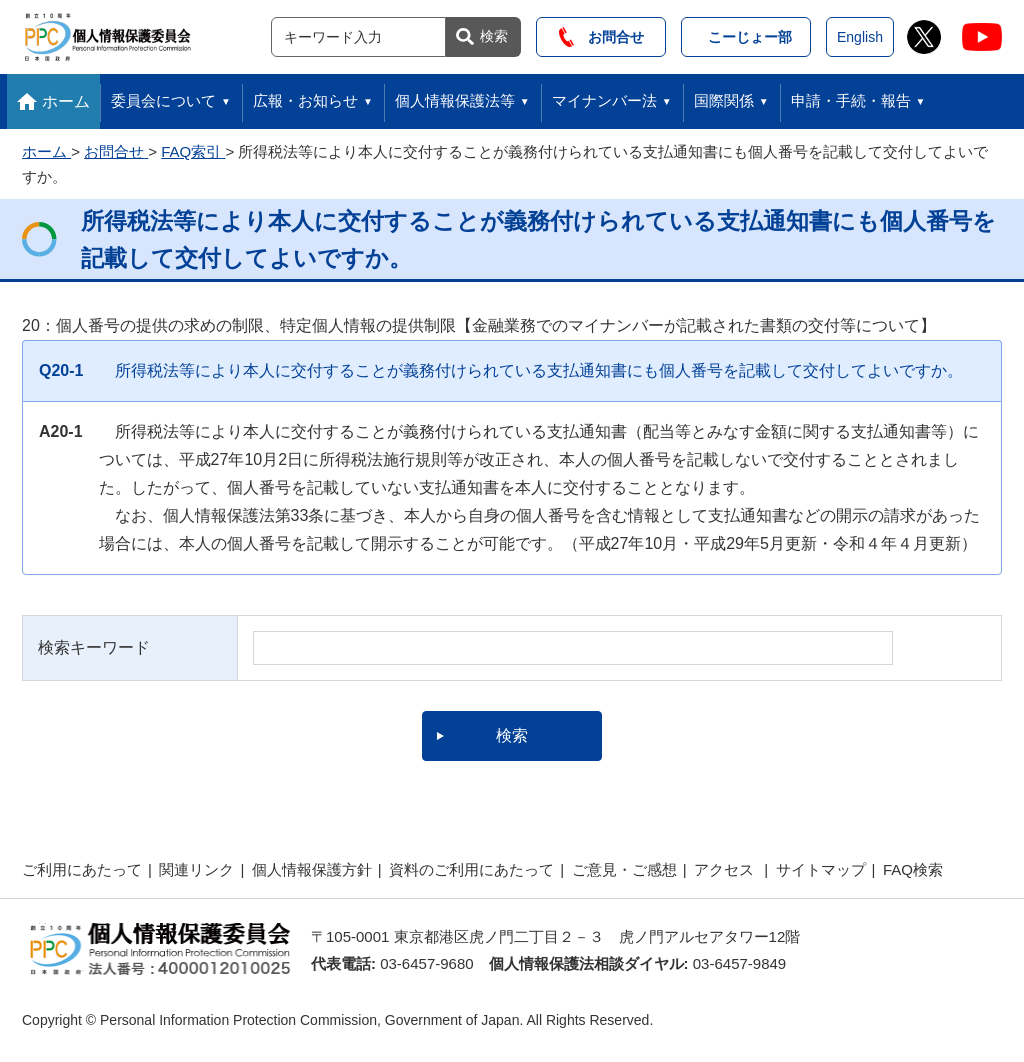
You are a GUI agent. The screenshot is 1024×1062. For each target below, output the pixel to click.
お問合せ (601, 37)
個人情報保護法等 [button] (455, 100)
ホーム (66, 101)
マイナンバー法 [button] (604, 100)
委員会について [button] (163, 100)
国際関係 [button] (724, 100)
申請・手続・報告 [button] (851, 100)
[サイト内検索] (358, 37)
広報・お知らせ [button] (305, 100)
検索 (494, 36)
